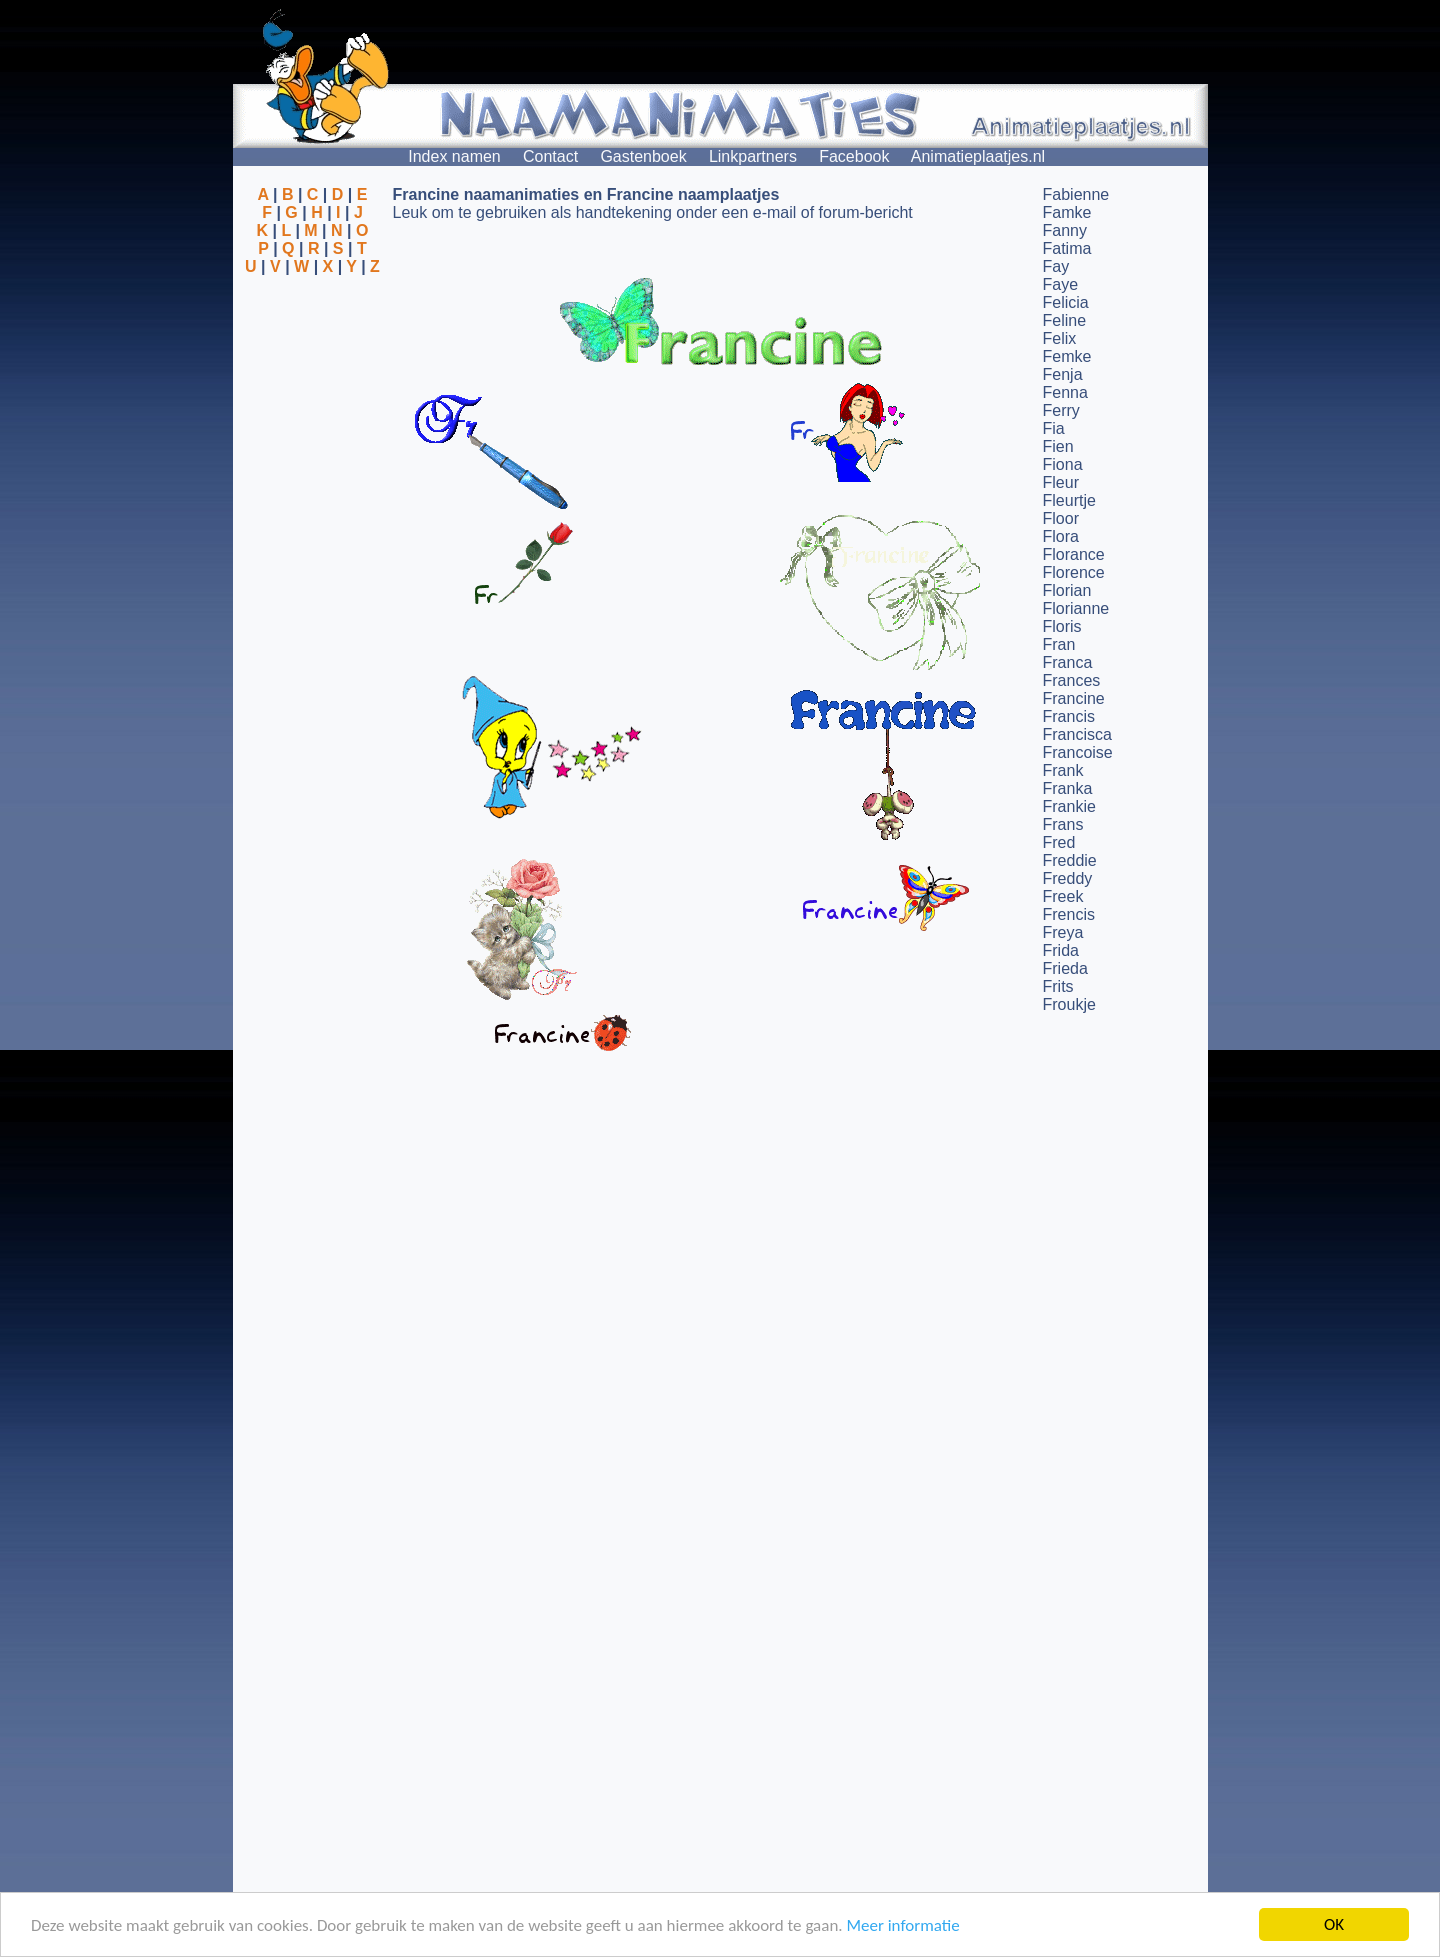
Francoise (1078, 752)
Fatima (1067, 248)
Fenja (1063, 374)
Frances (1072, 680)
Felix (1060, 338)
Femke (1067, 356)
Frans (1063, 824)
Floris (1062, 626)
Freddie (1070, 860)
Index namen (454, 156)
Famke (1067, 212)
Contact (550, 156)
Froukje (1069, 1004)
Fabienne (1076, 194)
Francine (1074, 698)
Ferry (1061, 410)
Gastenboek (643, 156)
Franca (1068, 662)
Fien (1058, 446)
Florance (1074, 554)
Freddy (1068, 878)
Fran (1059, 644)
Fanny (1065, 230)
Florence (1074, 572)
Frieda (1065, 968)
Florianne (1076, 608)
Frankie (1069, 806)
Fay (1056, 266)
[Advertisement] (313, 373)
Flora (1061, 536)
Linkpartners (753, 156)
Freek (1063, 896)
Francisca (1077, 734)
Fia (1054, 428)
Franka (1068, 788)
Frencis (1069, 914)
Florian (1067, 590)
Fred (1059, 842)
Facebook (854, 156)
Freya (1063, 932)
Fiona (1063, 464)
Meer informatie (902, 1926)
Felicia (1066, 302)
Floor (1061, 518)
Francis (1069, 716)
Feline (1065, 320)
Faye (1061, 284)
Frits (1058, 986)
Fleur (1061, 482)
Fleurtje (1069, 500)
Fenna (1065, 392)
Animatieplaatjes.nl (978, 156)
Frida (1061, 950)
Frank (1063, 770)
